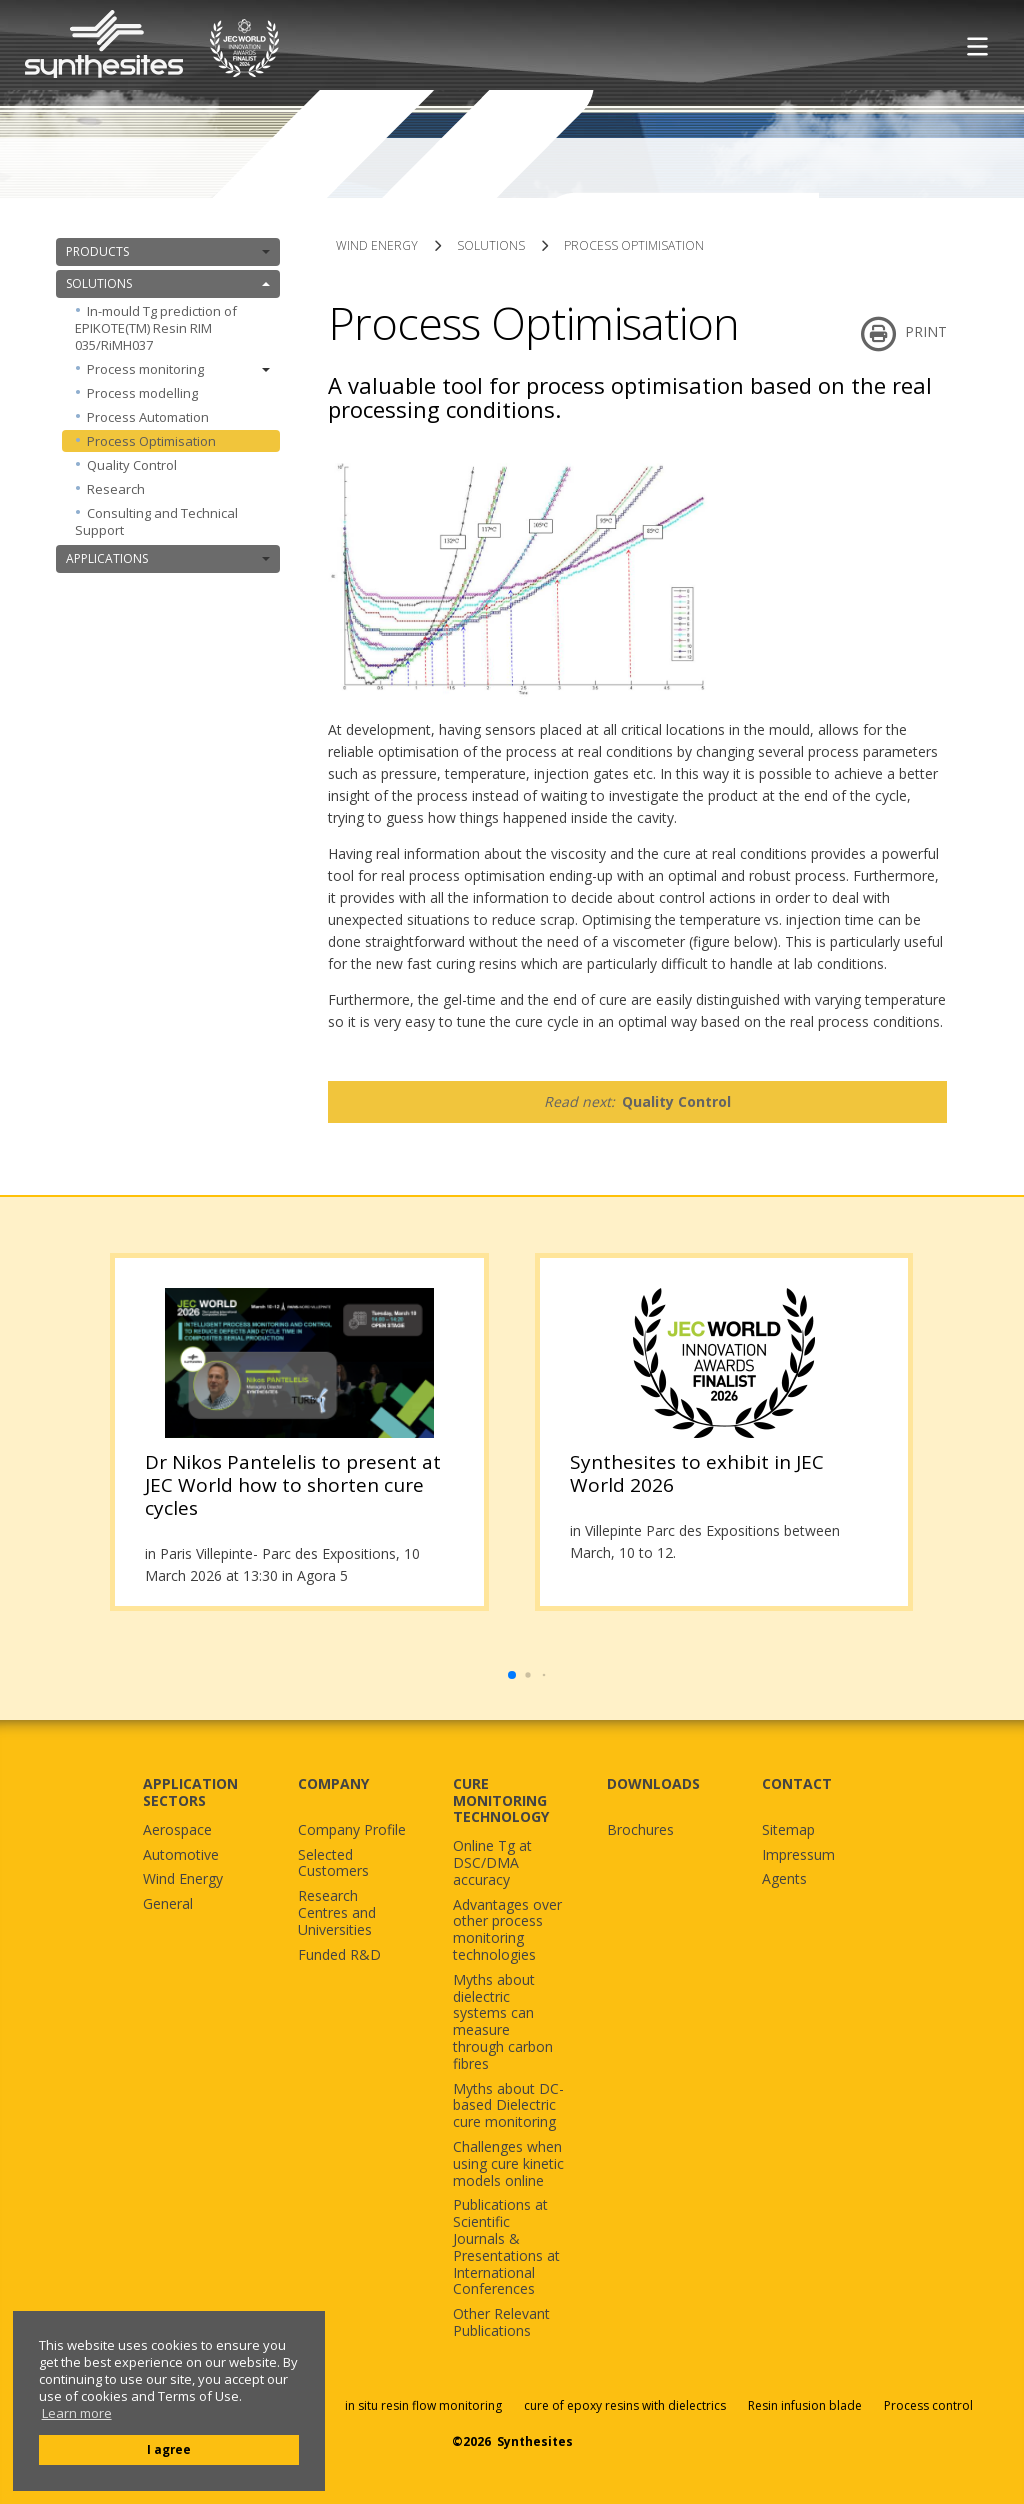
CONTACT (797, 1783)
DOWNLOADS (653, 1783)
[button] (512, 1675)
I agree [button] (169, 2449)
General (168, 1904)
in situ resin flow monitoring (423, 2405)
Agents (784, 1879)
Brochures (640, 1830)
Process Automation (148, 417)
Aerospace (177, 1830)
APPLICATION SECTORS (190, 1792)
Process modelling (142, 393)
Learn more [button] (77, 2413)
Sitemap (788, 1830)
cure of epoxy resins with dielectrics (626, 2405)
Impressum (798, 1855)
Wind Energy (183, 1879)
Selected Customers (333, 1864)
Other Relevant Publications (501, 2323)
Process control (928, 2405)
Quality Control (132, 465)
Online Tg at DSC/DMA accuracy (492, 1863)
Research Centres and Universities (337, 1913)
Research (116, 489)
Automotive (181, 1855)
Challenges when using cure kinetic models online (508, 2164)
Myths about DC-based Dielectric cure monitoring (508, 2106)
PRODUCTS (168, 251)
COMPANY (333, 1783)
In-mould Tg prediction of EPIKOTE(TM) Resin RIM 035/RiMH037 (156, 328)
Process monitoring (178, 369)
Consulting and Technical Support (156, 521)
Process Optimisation (151, 441)
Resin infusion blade (805, 2405)
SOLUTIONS (168, 283)
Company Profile (352, 1830)
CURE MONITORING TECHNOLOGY (501, 1800)
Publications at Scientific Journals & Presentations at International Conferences (506, 2247)
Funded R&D (339, 1955)
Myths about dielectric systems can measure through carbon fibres (503, 2022)
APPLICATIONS (168, 558)
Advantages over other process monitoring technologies (507, 1930)
